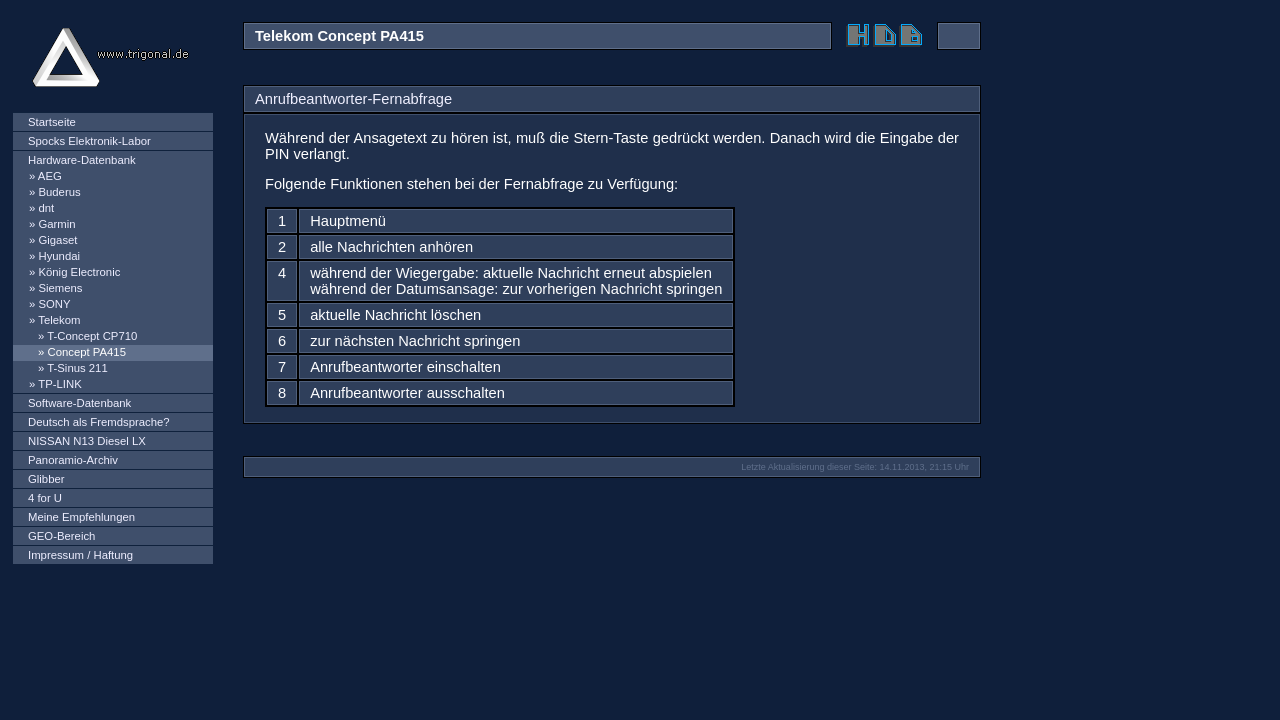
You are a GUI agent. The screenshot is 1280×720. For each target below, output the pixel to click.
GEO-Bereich (61, 536)
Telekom (59, 320)
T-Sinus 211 (77, 368)
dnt (46, 208)
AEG (50, 176)
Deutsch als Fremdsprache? (99, 422)
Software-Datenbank (79, 403)
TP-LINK (59, 384)
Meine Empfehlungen (81, 517)
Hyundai (59, 256)
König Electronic (79, 272)
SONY (54, 304)
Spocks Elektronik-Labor (89, 141)
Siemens (60, 288)
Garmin (56, 224)
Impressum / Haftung (80, 555)
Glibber (46, 479)
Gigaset (57, 240)
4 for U (45, 498)
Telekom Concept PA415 (339, 36)
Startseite (52, 122)
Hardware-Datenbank (82, 160)
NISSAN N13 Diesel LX (87, 441)
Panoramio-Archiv (73, 460)
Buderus (59, 192)
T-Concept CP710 (92, 336)
